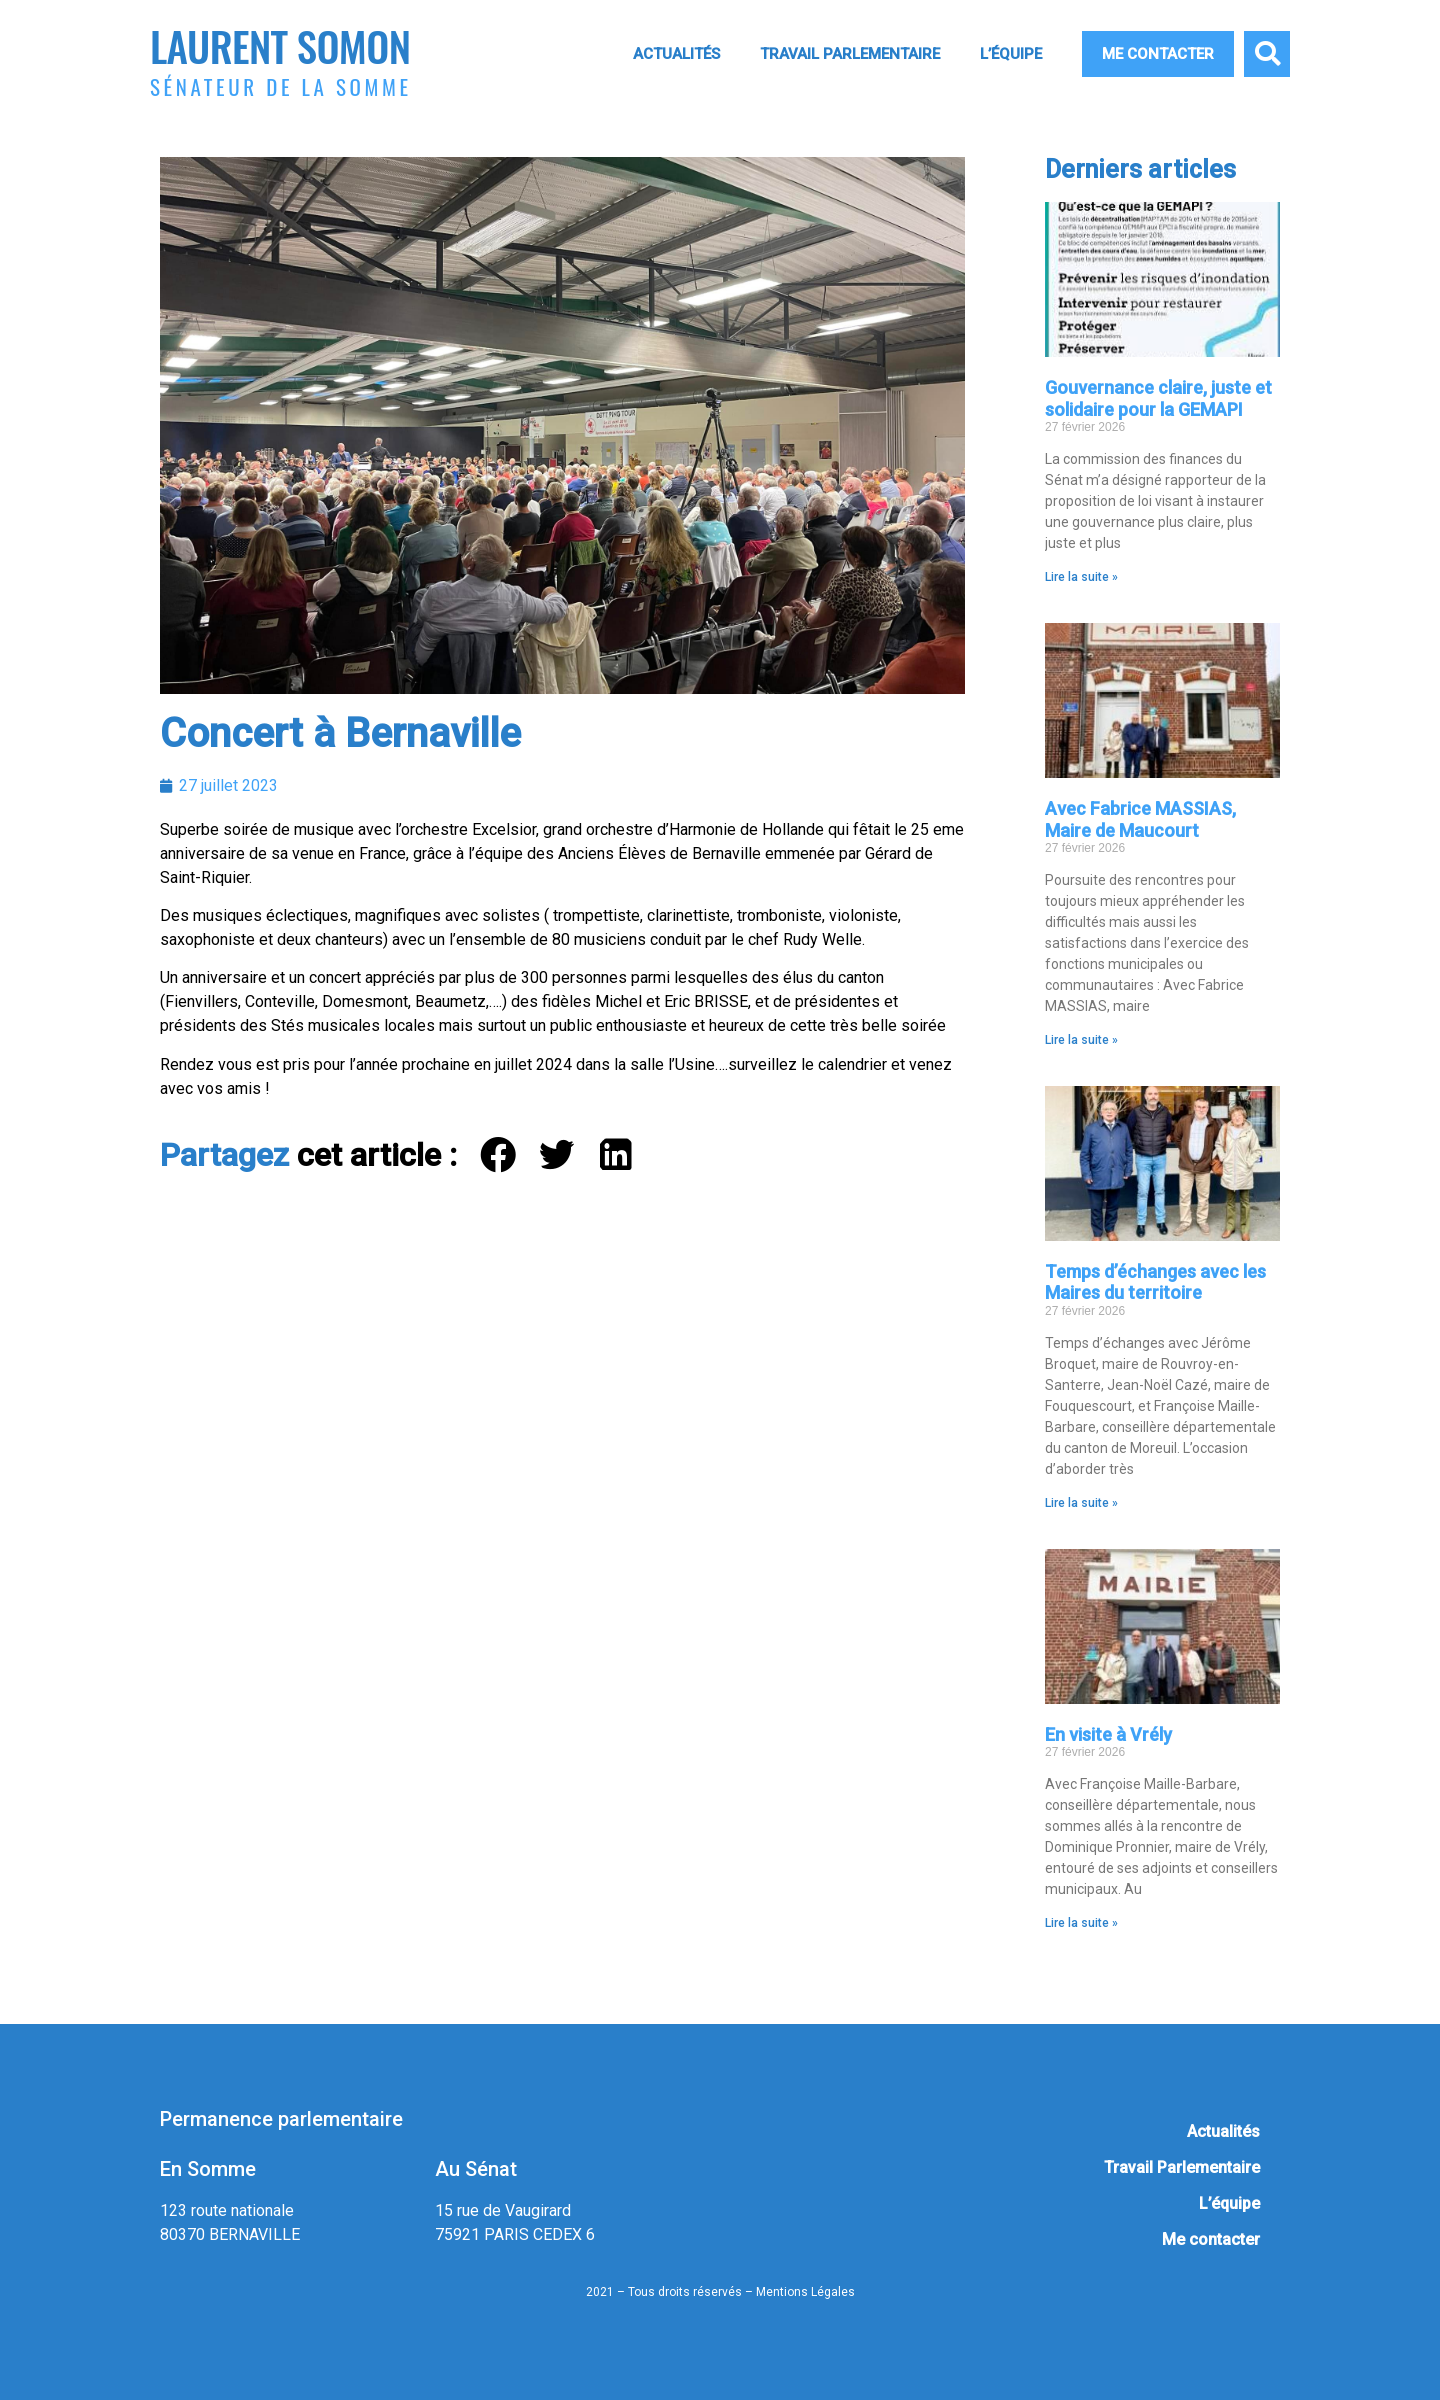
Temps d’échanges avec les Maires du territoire (1155, 1282)
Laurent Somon (280, 45)
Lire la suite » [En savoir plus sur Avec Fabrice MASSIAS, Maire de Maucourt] (1081, 1040)
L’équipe (1011, 54)
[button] (1267, 54)
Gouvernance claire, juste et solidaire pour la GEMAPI (1158, 398)
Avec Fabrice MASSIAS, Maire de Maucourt (1140, 819)
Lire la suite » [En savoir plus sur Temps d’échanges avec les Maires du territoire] (1081, 1503)
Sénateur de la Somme (281, 86)
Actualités (676, 54)
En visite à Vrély (1108, 1734)
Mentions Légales (805, 2292)
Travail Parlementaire (850, 54)
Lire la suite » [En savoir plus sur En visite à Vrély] (1081, 1923)
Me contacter (1158, 54)
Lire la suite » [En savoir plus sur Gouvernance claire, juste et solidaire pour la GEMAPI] (1081, 577)
